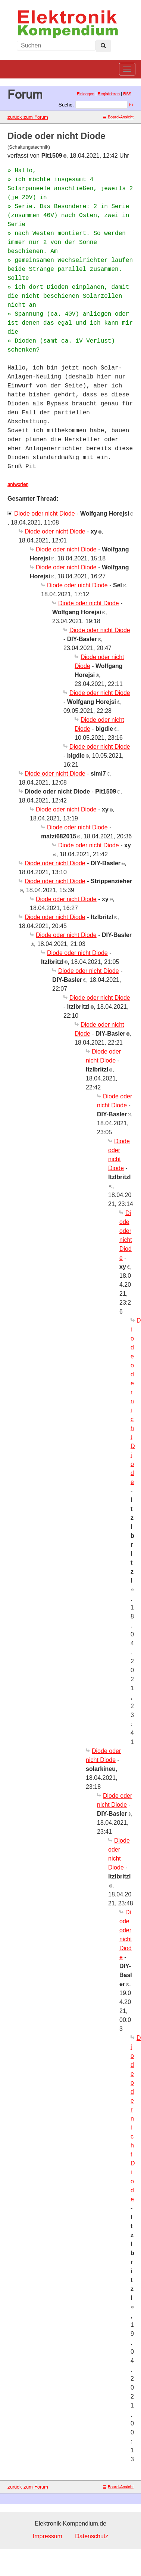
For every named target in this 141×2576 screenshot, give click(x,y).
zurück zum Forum (27, 117)
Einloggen (85, 93)
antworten (17, 484)
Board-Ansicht (118, 117)
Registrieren (109, 93)
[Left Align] (103, 46)
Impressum (47, 2536)
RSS (127, 93)
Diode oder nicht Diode (44, 513)
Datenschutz (91, 2536)
